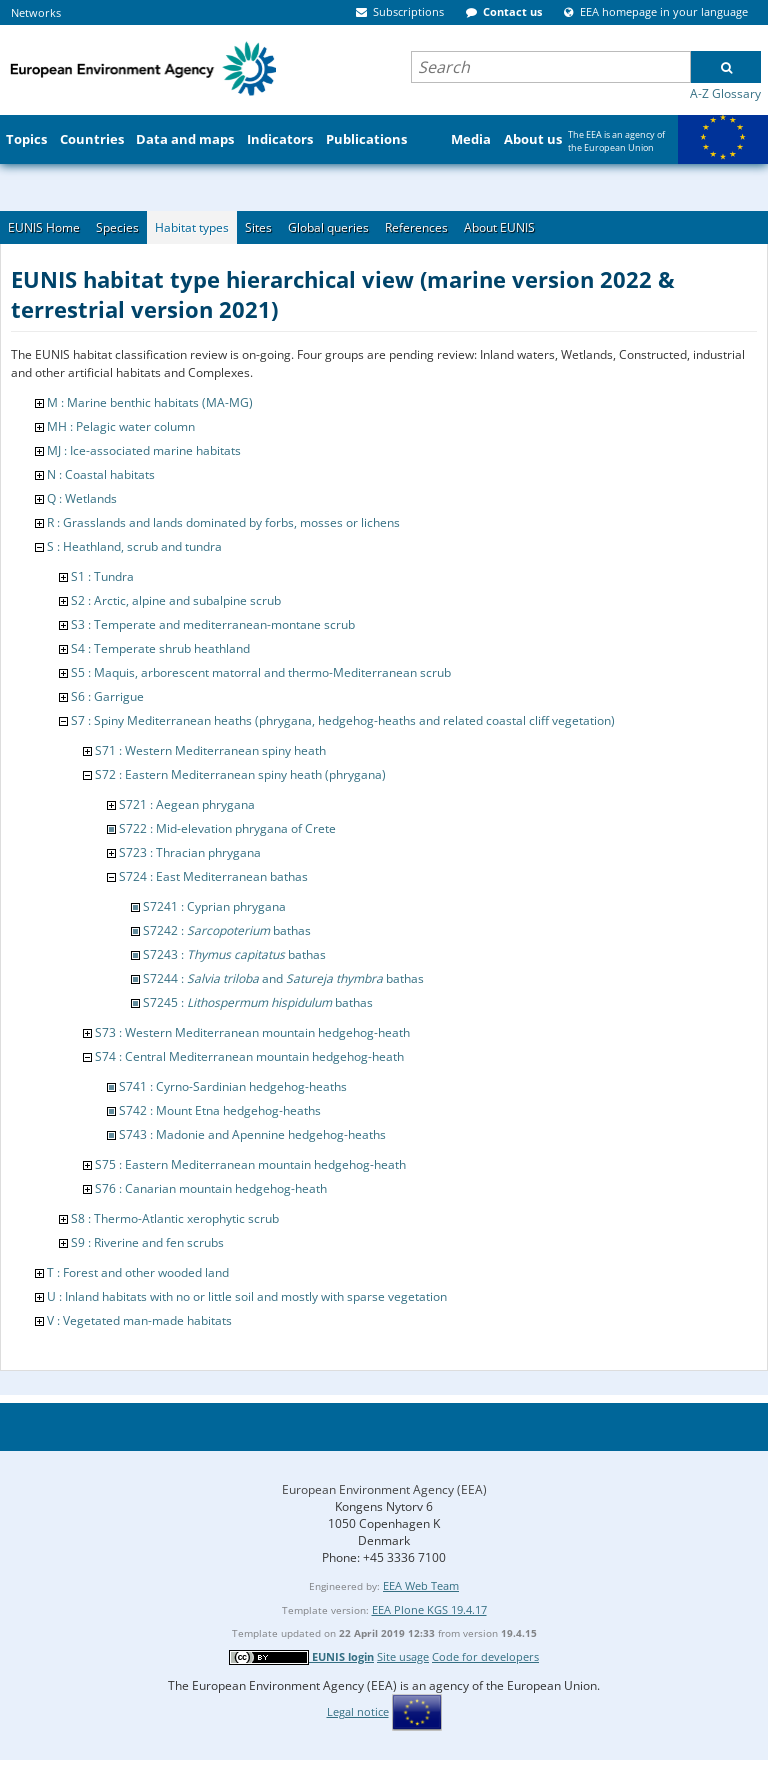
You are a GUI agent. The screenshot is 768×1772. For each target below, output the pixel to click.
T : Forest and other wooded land (138, 1272)
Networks (36, 12)
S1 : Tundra (102, 576)
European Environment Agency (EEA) (384, 1489)
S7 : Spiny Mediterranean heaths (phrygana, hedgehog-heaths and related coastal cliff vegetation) (343, 720)
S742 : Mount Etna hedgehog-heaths (220, 1110)
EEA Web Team (421, 1585)
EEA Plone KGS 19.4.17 (429, 1609)
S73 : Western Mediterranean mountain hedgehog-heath (252, 1032)
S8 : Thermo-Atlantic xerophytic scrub (175, 1218)
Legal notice (358, 1711)
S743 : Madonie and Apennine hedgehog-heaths (252, 1134)
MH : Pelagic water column (121, 426)
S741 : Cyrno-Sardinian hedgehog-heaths (233, 1086)
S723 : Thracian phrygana (190, 852)
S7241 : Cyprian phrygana (214, 906)
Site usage (403, 1656)
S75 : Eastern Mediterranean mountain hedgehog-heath (250, 1164)
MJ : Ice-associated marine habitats (144, 450)
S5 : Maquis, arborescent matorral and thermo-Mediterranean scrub (261, 672)
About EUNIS (499, 227)
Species (117, 227)
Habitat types (192, 227)
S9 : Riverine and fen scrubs (147, 1242)
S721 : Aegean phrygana (187, 804)
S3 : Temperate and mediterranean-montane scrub (213, 624)
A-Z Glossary (725, 93)
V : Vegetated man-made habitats (139, 1320)
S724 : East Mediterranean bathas (213, 876)
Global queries (328, 227)
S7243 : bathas (234, 954)
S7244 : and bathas (283, 978)
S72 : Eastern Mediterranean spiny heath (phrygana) (240, 774)
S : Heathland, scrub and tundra (134, 546)
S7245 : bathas (258, 1002)
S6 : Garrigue (107, 696)
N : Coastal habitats (101, 474)
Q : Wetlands (82, 498)
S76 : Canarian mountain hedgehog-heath (211, 1188)
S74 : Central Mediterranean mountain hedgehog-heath (249, 1056)
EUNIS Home (44, 227)
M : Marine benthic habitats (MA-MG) (150, 402)
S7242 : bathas (227, 930)
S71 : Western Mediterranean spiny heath (210, 750)
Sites (258, 227)
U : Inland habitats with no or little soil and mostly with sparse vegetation (247, 1296)
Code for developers (485, 1656)
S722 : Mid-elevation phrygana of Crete (227, 828)
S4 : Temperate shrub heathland (160, 648)
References (416, 227)
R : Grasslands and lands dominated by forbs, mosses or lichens (223, 522)
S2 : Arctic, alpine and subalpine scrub (176, 600)
